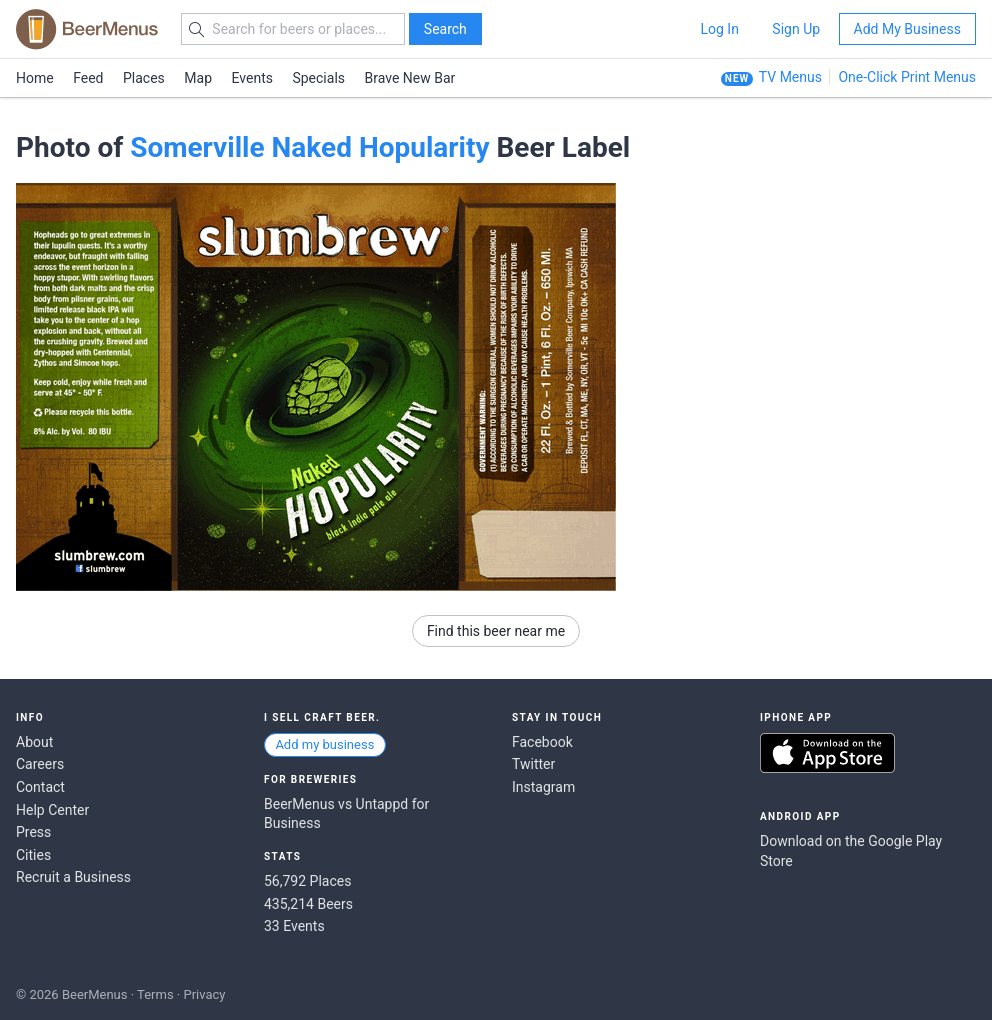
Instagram (543, 787)
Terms (155, 994)
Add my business (324, 744)
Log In (719, 29)
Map (198, 78)
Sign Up (796, 29)
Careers (40, 764)
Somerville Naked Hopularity (309, 147)
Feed (88, 78)
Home (35, 78)
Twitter (533, 764)
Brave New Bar (410, 78)
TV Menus (790, 77)
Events (252, 78)
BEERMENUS (87, 29)
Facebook (542, 742)
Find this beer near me (496, 631)
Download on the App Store (827, 753)
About (34, 742)
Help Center (52, 810)
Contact (40, 787)
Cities (33, 855)
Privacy (204, 994)
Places (144, 78)
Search (445, 29)
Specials (318, 78)
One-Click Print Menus (907, 77)
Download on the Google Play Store (851, 851)
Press (33, 832)
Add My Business (907, 29)
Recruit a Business (73, 877)
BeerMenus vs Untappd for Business (346, 814)
